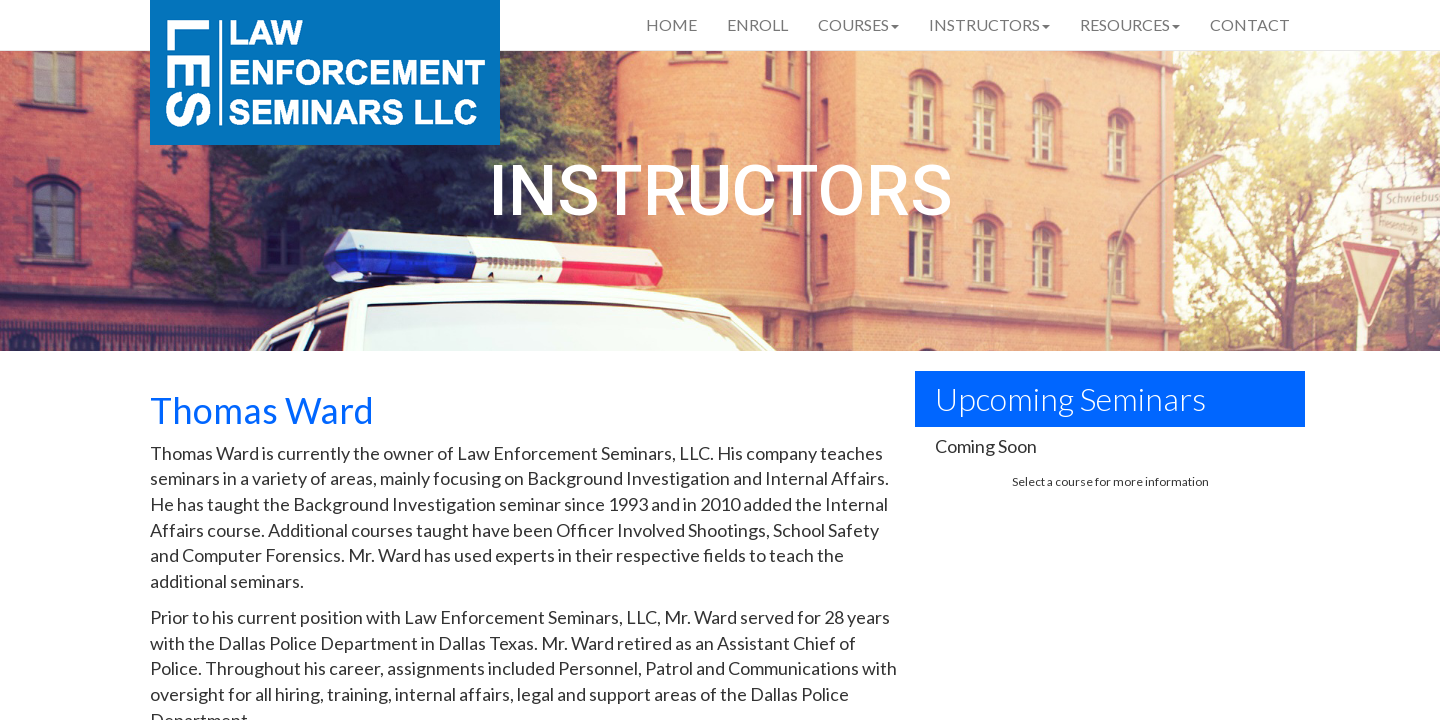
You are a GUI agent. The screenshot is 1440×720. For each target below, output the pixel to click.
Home (671, 24)
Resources (1130, 24)
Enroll (757, 24)
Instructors (989, 24)
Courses (858, 24)
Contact (1250, 24)
